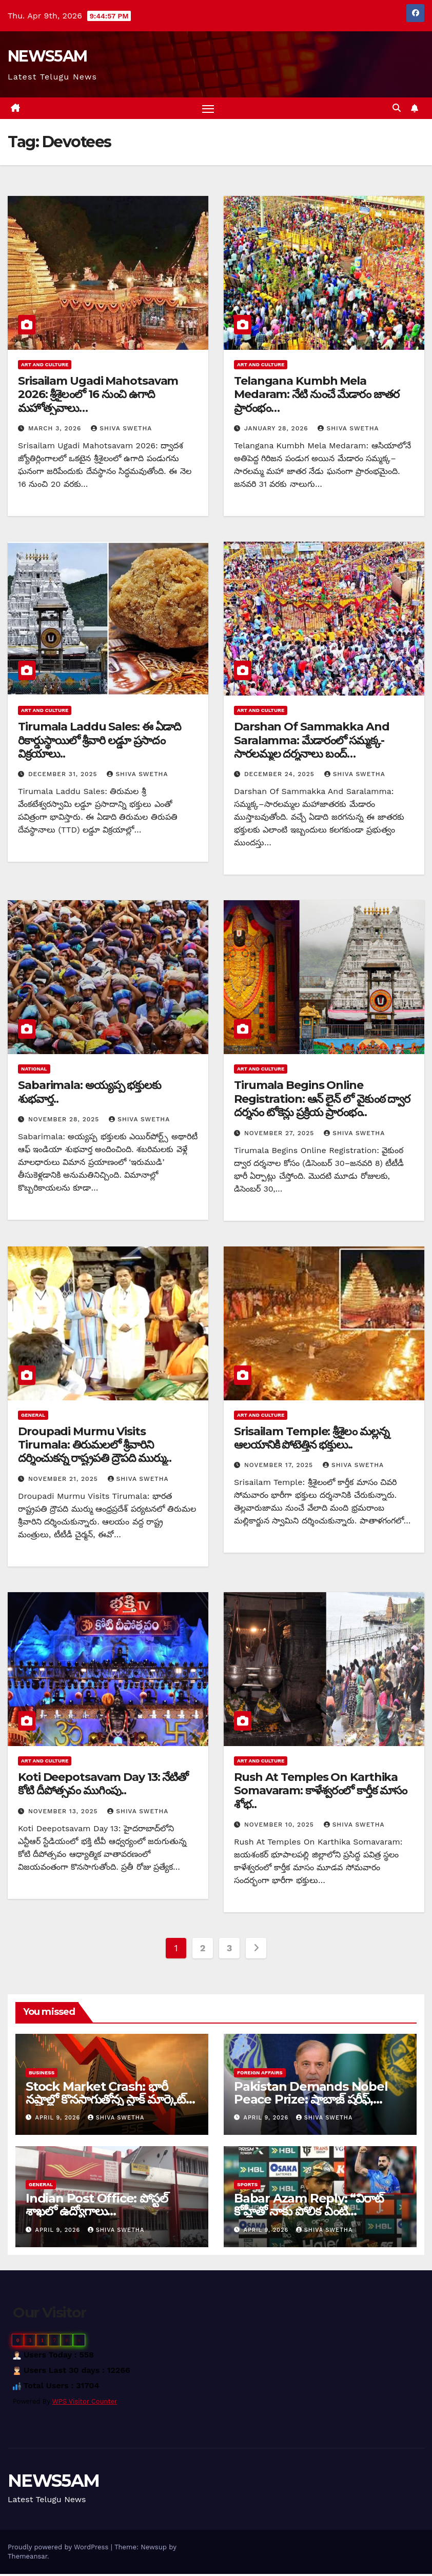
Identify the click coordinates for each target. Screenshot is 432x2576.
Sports (247, 2186)
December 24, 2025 (280, 776)
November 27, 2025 (280, 1134)
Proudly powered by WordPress (59, 2549)
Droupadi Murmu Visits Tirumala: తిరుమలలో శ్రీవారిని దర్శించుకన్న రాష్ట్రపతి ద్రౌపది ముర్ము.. (94, 1446)
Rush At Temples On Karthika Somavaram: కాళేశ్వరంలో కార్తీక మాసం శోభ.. (320, 1792)
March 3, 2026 (56, 430)
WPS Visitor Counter (84, 2403)
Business (41, 2074)
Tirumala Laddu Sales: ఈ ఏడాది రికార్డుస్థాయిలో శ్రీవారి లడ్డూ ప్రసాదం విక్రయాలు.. (99, 742)
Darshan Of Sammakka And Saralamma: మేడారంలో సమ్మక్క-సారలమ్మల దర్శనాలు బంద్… (311, 742)
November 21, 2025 (64, 1480)
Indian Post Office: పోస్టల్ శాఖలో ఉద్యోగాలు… (96, 2207)
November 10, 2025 (280, 1826)
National (34, 1071)
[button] (396, 109)
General (33, 1416)
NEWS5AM (47, 56)
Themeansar (27, 2558)
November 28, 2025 (65, 1120)
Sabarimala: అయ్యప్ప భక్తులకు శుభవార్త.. (89, 1093)
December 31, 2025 (64, 776)
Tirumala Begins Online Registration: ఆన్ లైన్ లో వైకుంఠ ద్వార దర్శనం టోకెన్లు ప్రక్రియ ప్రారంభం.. (322, 1100)
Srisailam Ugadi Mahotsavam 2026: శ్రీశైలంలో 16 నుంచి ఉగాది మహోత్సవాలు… (98, 396)
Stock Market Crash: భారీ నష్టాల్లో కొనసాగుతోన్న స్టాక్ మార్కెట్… (110, 2094)
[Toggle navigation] (208, 109)
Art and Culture (44, 366)
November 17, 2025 (280, 1467)
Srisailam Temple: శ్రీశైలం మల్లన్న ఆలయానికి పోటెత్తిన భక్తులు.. (311, 1439)
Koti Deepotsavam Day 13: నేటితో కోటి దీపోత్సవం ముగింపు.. (103, 1785)
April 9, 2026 (59, 2119)
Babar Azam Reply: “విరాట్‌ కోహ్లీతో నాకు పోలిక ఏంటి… (309, 2207)
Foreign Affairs (260, 2074)
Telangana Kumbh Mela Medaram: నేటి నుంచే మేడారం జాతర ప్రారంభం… (316, 396)
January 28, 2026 (277, 430)
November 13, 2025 (64, 1812)
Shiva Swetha (121, 430)
